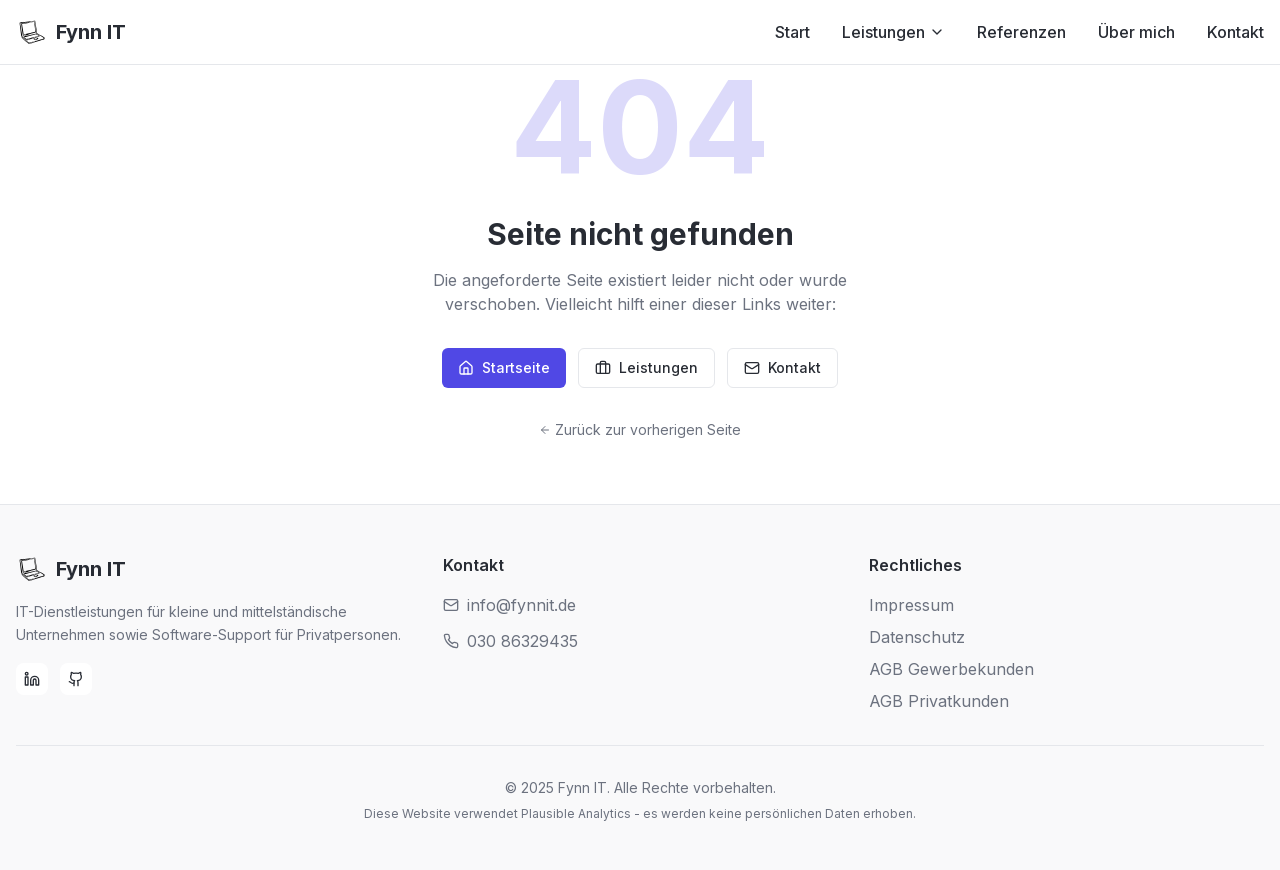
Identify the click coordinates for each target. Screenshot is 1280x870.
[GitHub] (76, 679)
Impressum (911, 605)
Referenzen (1021, 32)
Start (792, 32)
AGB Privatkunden (939, 701)
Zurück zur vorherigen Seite (640, 429)
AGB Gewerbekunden (951, 669)
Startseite (504, 367)
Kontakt (1235, 32)
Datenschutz (917, 637)
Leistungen (893, 32)
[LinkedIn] (32, 679)
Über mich (1136, 32)
